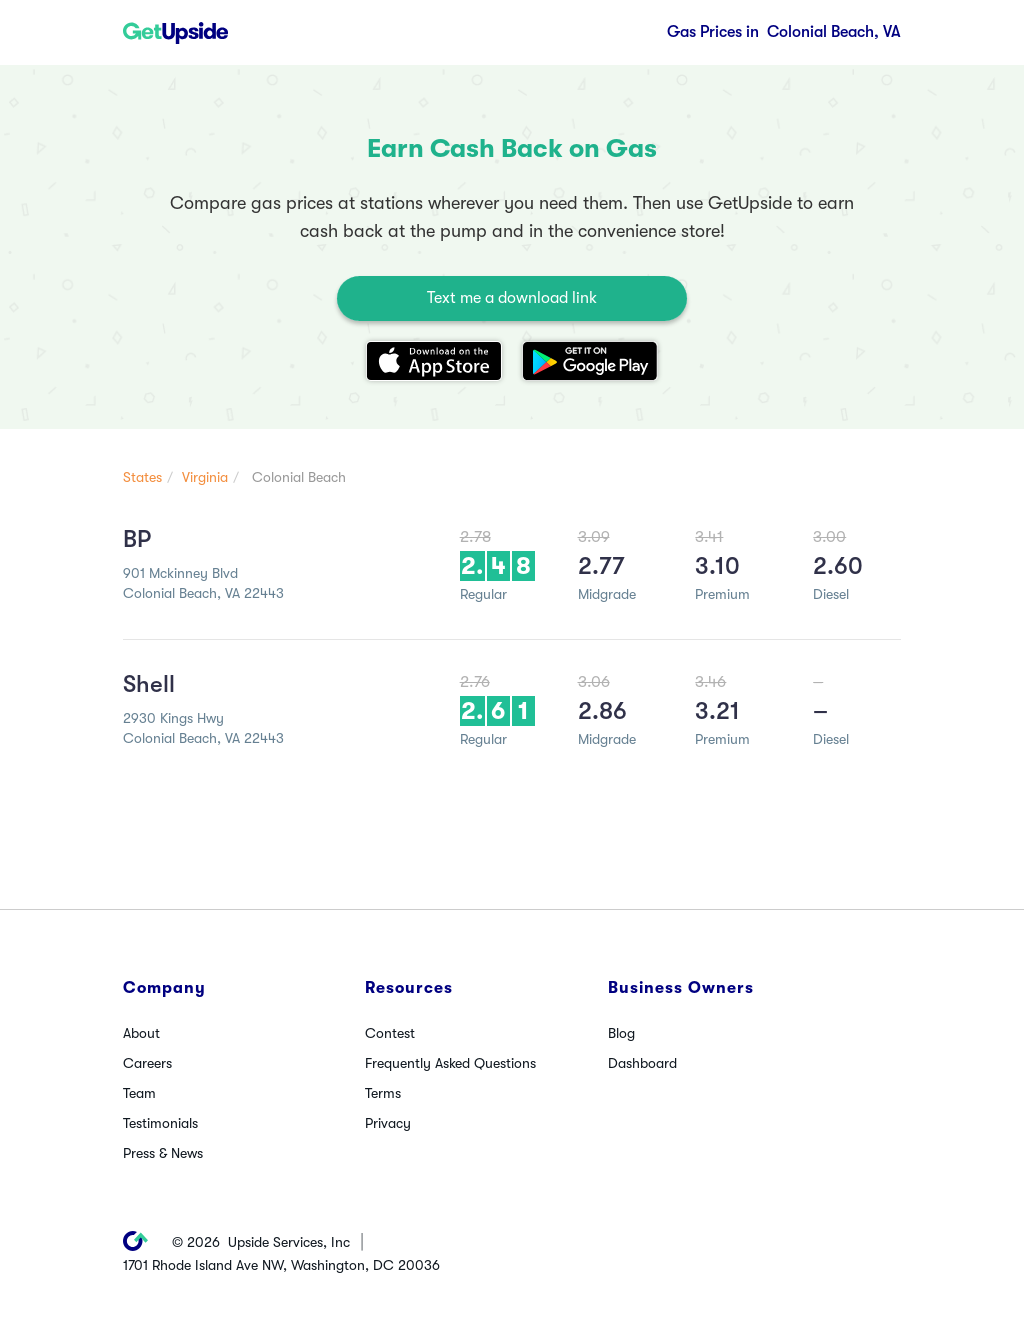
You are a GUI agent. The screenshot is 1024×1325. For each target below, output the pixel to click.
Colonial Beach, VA (784, 32)
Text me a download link (512, 298)
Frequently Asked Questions (450, 1063)
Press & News (163, 1153)
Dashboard (642, 1063)
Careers (147, 1063)
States (142, 477)
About (141, 1033)
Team (139, 1093)
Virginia (205, 477)
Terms (383, 1093)
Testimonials (160, 1123)
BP (137, 539)
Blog (621, 1033)
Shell (149, 684)
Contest (390, 1033)
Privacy (388, 1123)
